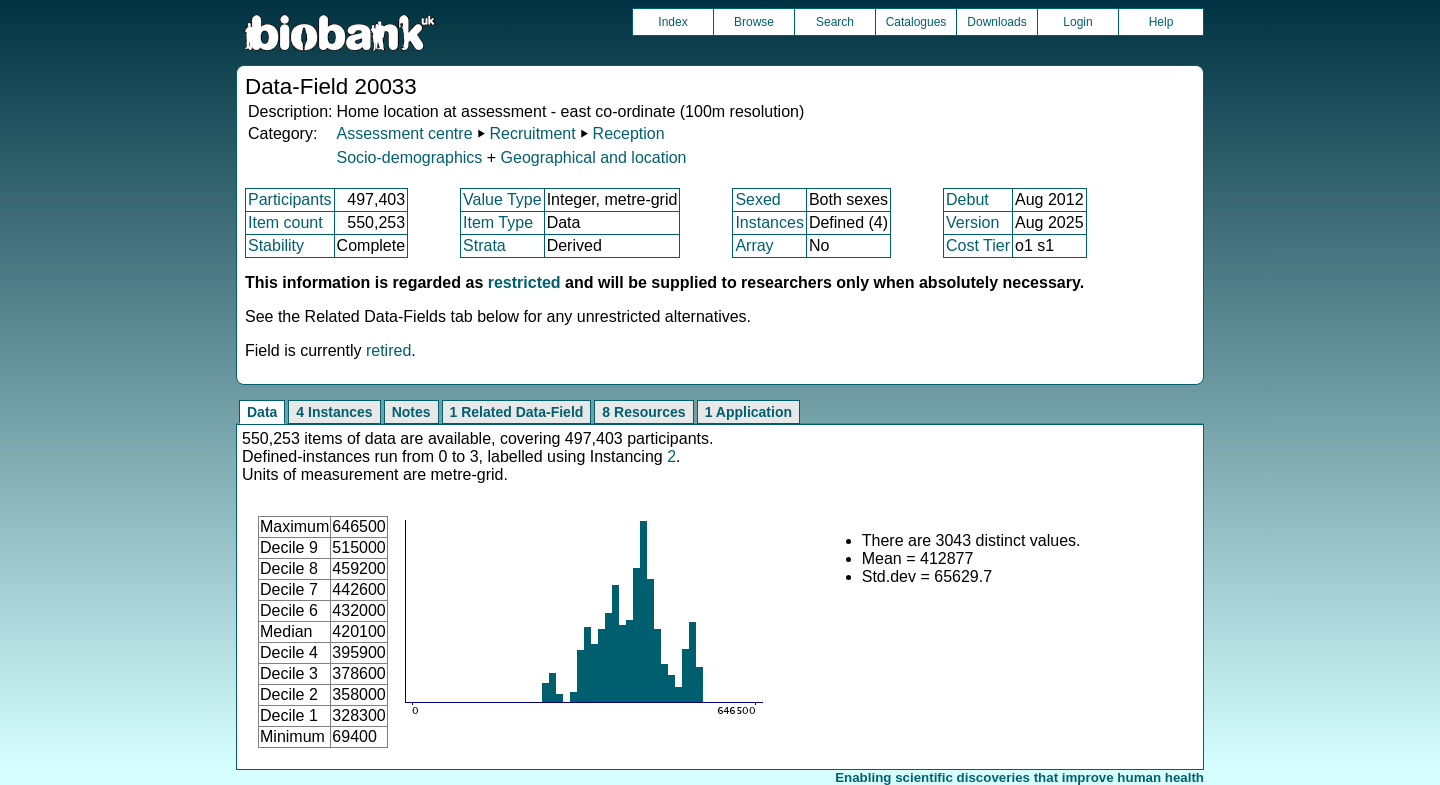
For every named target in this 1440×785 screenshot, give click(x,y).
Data (262, 412)
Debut (967, 199)
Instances (769, 222)
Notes (411, 412)
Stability (276, 245)
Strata (484, 245)
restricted (524, 282)
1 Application (748, 412)
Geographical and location (594, 157)
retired (388, 350)
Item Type (498, 222)
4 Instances (334, 412)
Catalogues (916, 22)
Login (1077, 22)
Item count (285, 222)
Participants (290, 199)
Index (672, 22)
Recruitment (532, 133)
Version (972, 222)
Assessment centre (404, 133)
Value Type (502, 199)
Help (1161, 22)
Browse (754, 22)
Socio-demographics (409, 157)
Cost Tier (978, 245)
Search (835, 22)
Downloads (996, 22)
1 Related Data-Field (517, 412)
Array (754, 245)
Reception (629, 133)
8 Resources (643, 412)
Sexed (757, 199)
